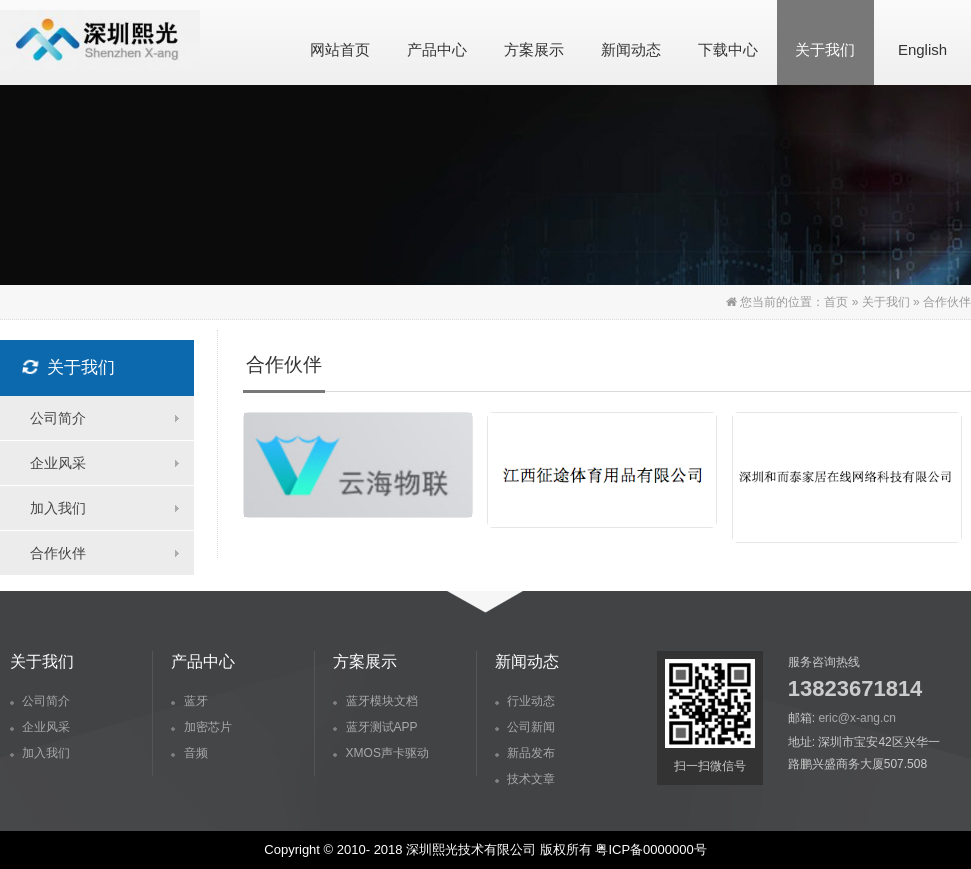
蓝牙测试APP (375, 727)
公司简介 (58, 418)
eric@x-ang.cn (857, 718)
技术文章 (525, 779)
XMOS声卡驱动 (381, 753)
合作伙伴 (58, 553)
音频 (189, 753)
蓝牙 (189, 701)
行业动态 (525, 701)
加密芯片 (201, 727)
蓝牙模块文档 (375, 701)
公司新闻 (525, 727)
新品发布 (525, 753)
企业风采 (58, 463)
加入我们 (58, 508)
